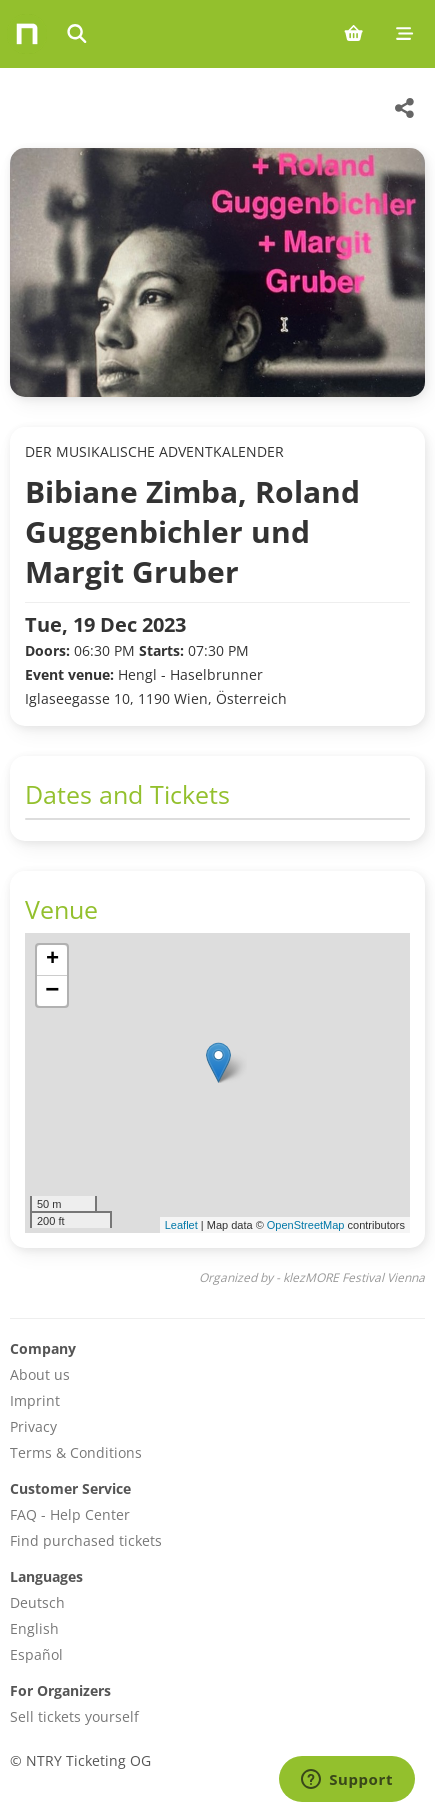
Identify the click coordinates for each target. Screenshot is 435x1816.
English (34, 1628)
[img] (217, 1083)
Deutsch (37, 1602)
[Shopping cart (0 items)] (353, 34)
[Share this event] (405, 108)
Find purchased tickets (86, 1540)
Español (36, 1654)
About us (40, 1374)
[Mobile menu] (404, 34)
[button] (218, 1062)
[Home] (27, 34)
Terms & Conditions (76, 1452)
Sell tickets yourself (74, 1716)
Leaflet (181, 1225)
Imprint (35, 1400)
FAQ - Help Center (70, 1514)
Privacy (33, 1426)
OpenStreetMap (306, 1225)
